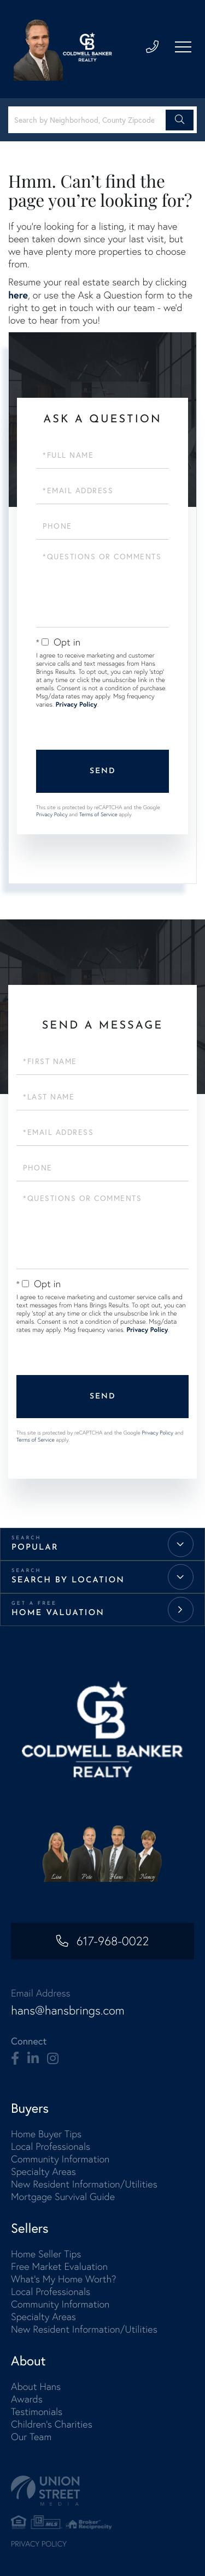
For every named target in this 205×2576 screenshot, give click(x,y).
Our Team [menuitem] (31, 2436)
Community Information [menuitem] (60, 2159)
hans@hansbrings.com (68, 2010)
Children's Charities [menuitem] (51, 2424)
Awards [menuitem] (27, 2399)
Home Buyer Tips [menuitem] (46, 2133)
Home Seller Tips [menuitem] (46, 2254)
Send (103, 771)
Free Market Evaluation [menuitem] (59, 2266)
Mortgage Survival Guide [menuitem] (63, 2196)
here (18, 294)
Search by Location (68, 1580)
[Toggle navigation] (183, 46)
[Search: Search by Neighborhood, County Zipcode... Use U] (88, 119)
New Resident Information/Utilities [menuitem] (84, 2184)
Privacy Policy (76, 705)
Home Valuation (57, 1613)
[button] (180, 120)
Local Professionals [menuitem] (50, 2146)
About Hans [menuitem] (36, 2386)
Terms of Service (98, 814)
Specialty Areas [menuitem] (43, 2171)
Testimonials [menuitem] (36, 2411)
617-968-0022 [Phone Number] (113, 1941)
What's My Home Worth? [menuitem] (63, 2279)
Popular (34, 1548)
